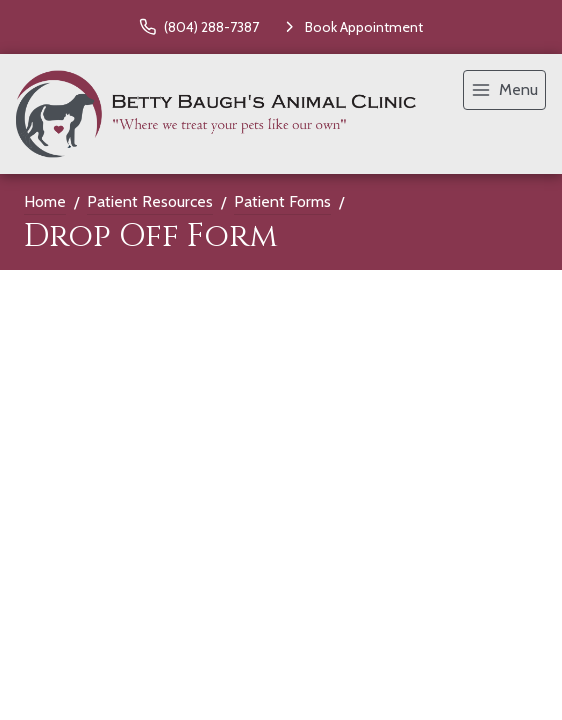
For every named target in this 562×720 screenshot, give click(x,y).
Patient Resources (150, 201)
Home (45, 201)
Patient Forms (282, 201)
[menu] (504, 90)
